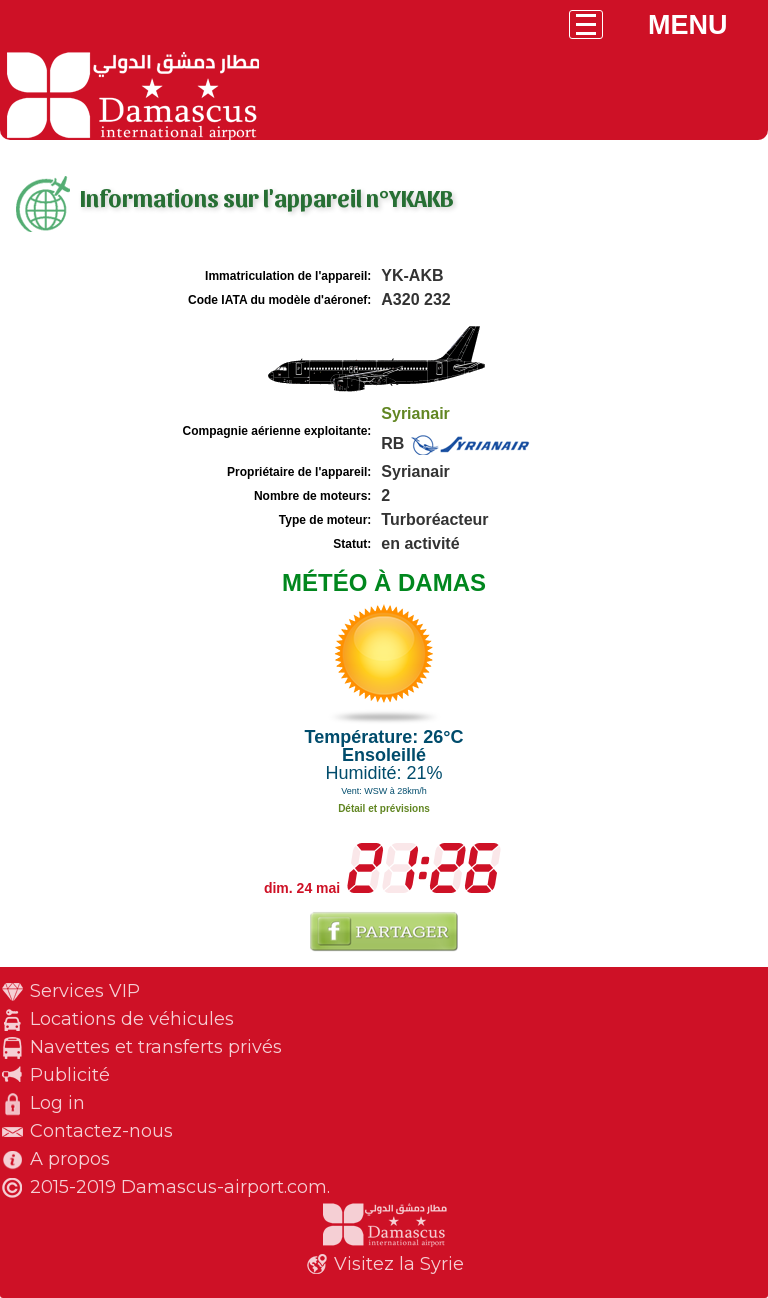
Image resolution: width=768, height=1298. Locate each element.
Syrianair (415, 413)
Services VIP (85, 991)
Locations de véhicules (132, 1019)
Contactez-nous (101, 1131)
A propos (70, 1159)
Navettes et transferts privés (156, 1047)
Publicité (70, 1075)
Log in (57, 1103)
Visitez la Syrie (399, 1264)
